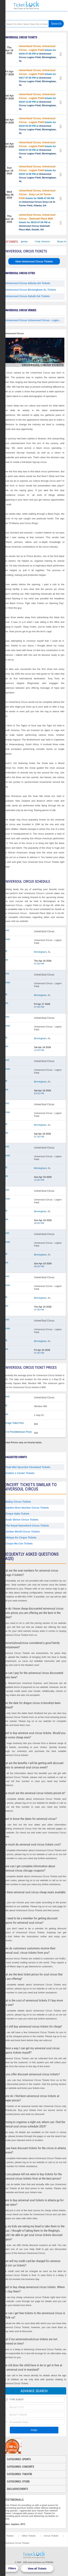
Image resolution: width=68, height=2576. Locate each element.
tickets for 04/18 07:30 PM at (37, 150)
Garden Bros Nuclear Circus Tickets (27, 1507)
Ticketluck (26, 5)
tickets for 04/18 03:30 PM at (37, 125)
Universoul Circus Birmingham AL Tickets (30, 289)
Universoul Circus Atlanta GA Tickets (27, 283)
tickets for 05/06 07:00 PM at (37, 198)
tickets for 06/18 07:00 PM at (37, 222)
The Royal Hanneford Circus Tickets (27, 1525)
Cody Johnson (51, 241)
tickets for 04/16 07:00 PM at (37, 53)
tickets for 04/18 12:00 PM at (37, 101)
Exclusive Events (17, 2489)
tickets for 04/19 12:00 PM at (37, 174)
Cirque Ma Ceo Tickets (19, 1543)
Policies (49, 2562)
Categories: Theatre (19, 2474)
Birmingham (40, 952)
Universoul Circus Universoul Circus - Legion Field (34, 320)
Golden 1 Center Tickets (19, 1473)
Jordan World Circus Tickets (22, 1531)
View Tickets (61, 54)
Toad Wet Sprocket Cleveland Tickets (27, 1467)
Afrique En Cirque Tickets (20, 1537)
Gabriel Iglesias (28, 241)
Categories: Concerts (20, 2466)
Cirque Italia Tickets (17, 1513)
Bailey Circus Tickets (18, 1501)
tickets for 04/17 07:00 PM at (37, 77)
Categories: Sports (19, 2459)
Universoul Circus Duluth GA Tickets (27, 296)
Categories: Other (18, 2481)
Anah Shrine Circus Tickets (21, 1519)
